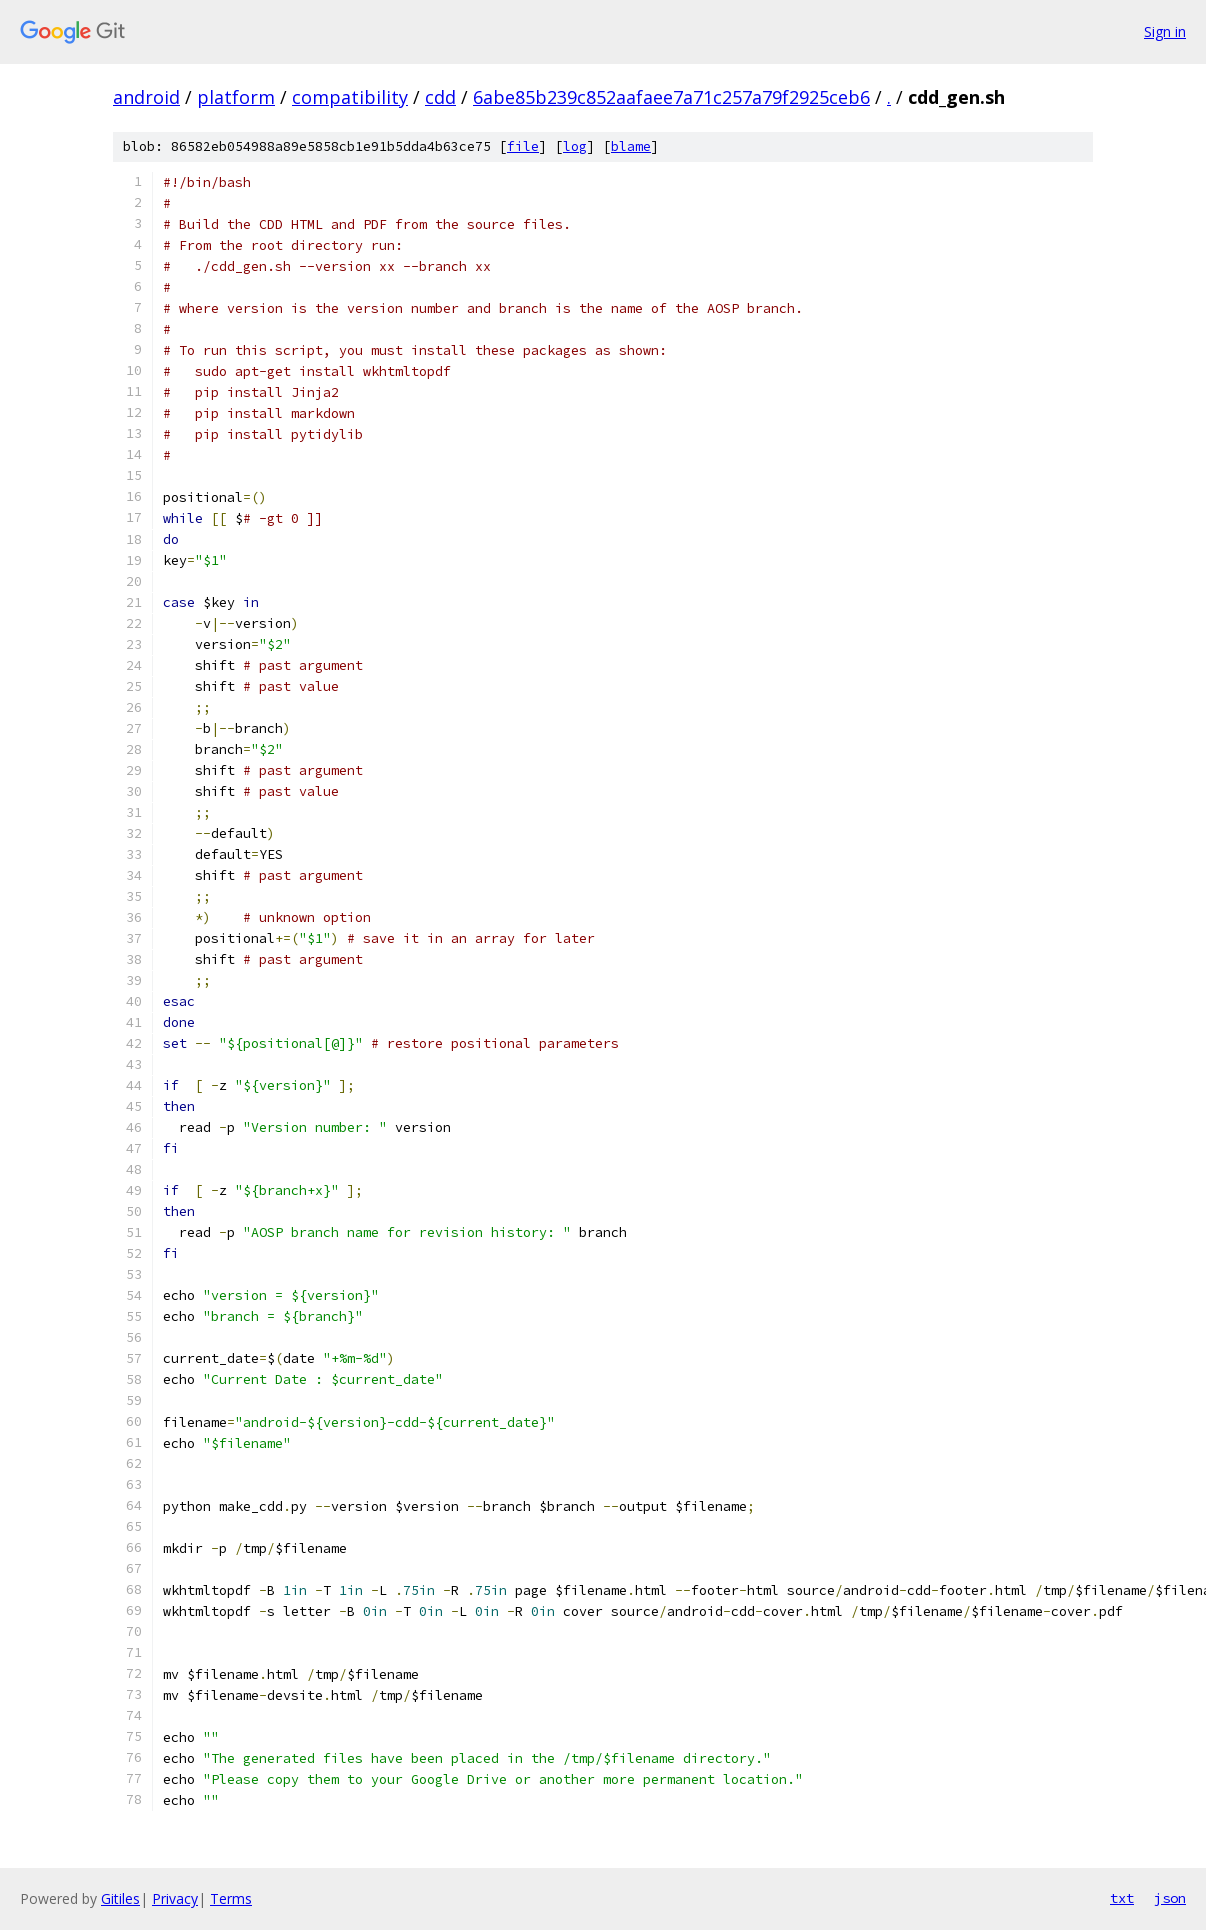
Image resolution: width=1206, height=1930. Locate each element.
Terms (231, 1898)
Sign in (1165, 31)
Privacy (175, 1898)
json (1170, 1898)
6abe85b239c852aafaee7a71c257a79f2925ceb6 (671, 97)
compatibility (350, 97)
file (523, 146)
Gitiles (120, 1898)
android (146, 97)
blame (631, 146)
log (575, 146)
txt (1122, 1898)
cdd (440, 97)
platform (236, 97)
